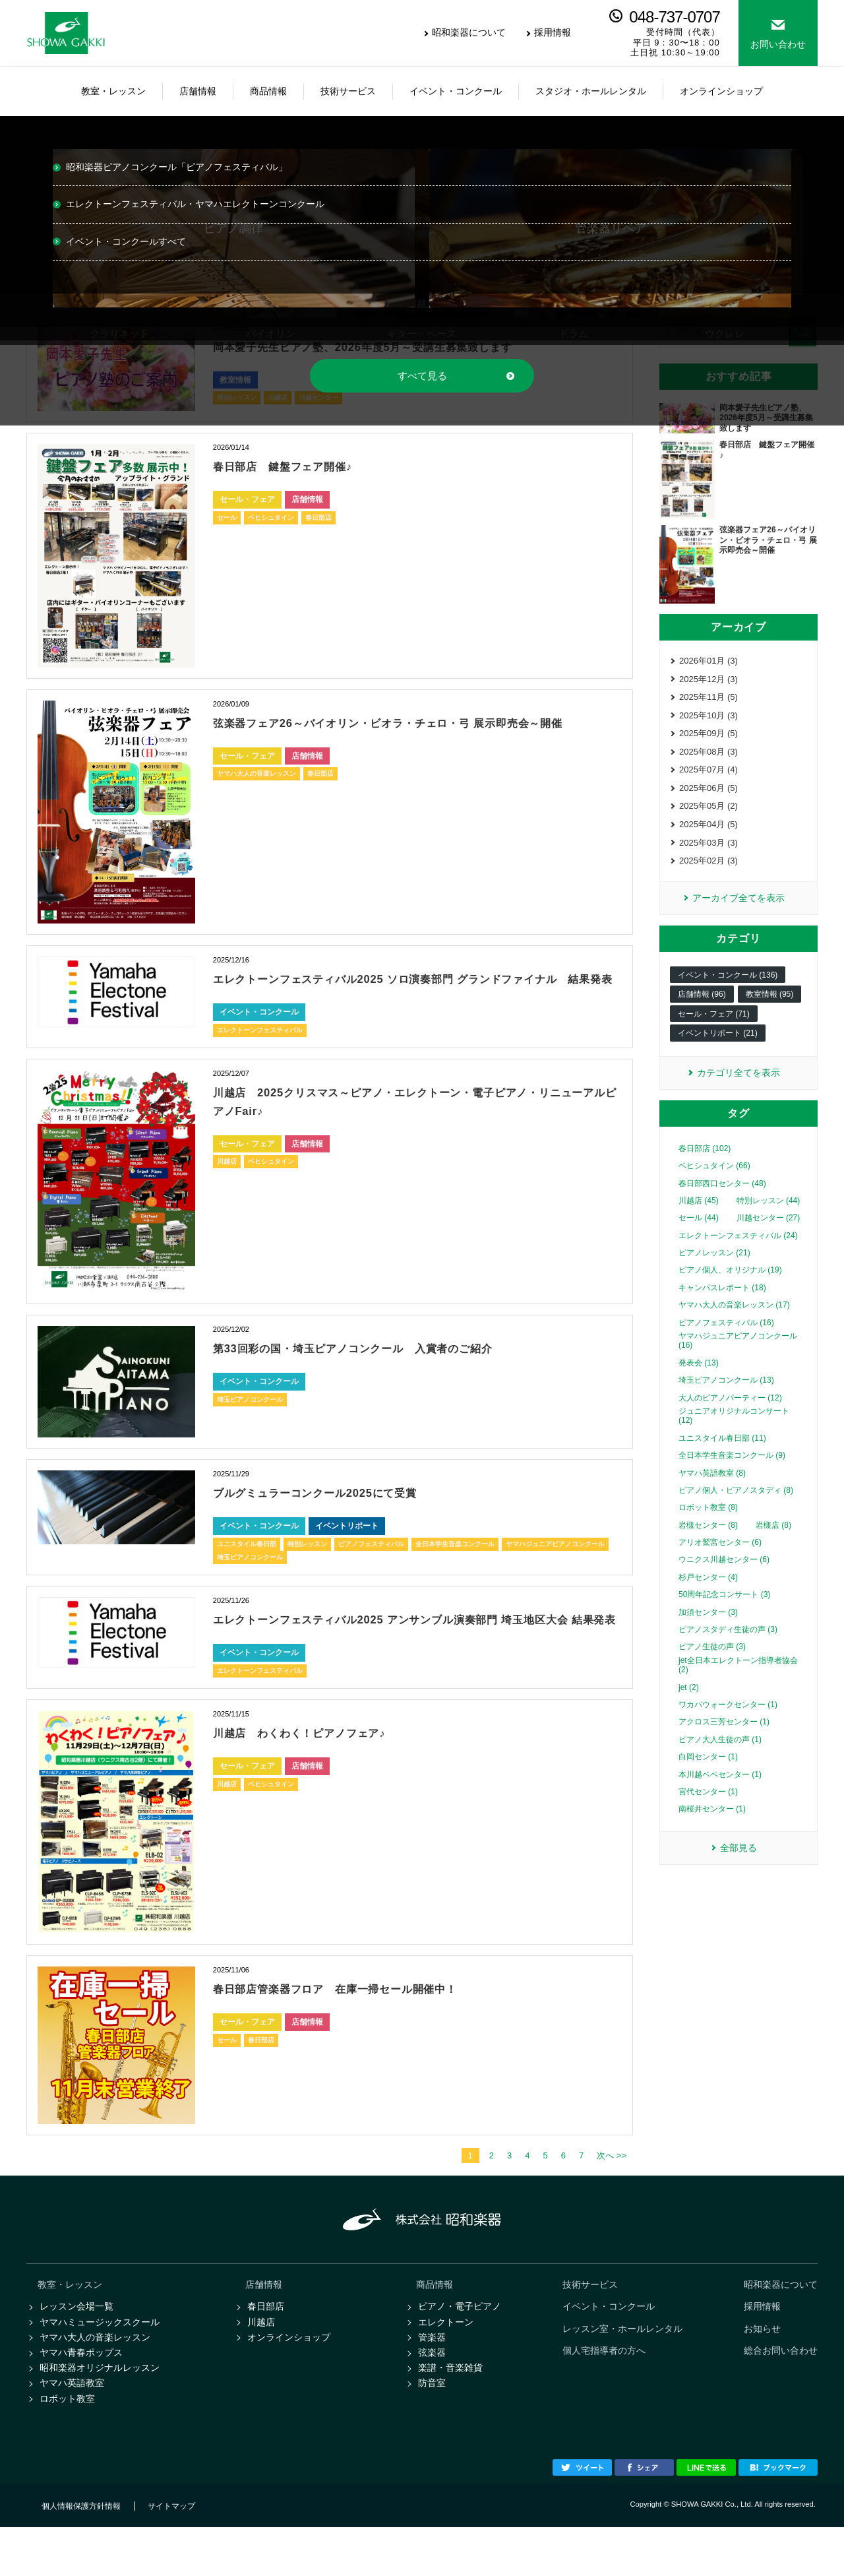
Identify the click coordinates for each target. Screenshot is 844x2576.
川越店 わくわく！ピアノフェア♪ (320, 1769)
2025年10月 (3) (708, 719)
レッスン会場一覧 (76, 2346)
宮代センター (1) (708, 1808)
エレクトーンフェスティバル (260, 1048)
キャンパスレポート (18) (722, 1304)
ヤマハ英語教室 (72, 2429)
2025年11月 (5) (708, 700)
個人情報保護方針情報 (81, 2555)
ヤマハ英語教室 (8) (712, 1489)
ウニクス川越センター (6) (723, 1576)
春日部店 (318, 517)
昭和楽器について (469, 32)
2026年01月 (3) (708, 661)
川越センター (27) (768, 1235)
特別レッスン (307, 1562)
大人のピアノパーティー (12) (730, 1414)
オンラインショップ (288, 2379)
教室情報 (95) (770, 1010)
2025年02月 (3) (708, 874)
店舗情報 (307, 499)
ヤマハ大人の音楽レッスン (256, 792)
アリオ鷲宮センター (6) (720, 1559)
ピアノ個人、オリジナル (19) (730, 1287)
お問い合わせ (778, 44)
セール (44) (698, 1235)
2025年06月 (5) (708, 797)
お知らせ (762, 2369)
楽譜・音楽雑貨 (450, 2413)
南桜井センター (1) (712, 1826)
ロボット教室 (67, 2446)
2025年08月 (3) (708, 758)
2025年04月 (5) (708, 835)
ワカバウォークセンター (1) (727, 1721)
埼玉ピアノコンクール (250, 1418)
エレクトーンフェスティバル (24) (738, 1252)
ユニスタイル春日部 (246, 1562)
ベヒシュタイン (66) (714, 1182)
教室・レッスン (70, 2323)
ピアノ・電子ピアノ (459, 2346)
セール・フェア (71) (714, 1029)
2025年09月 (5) (708, 739)
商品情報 (434, 2323)
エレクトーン (445, 2363)
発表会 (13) (698, 1380)
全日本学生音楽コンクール (455, 1562)
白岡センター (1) (708, 1773)
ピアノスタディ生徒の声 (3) (727, 1646)
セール (227, 517)
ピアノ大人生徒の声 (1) (720, 1756)
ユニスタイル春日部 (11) (722, 1455)
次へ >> (611, 2193)
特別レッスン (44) (768, 1217)
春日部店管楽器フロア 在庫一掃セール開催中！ (365, 2025)
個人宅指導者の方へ (604, 2392)
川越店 (227, 1179)
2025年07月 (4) (708, 777)
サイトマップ (171, 2555)
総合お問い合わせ (781, 2392)
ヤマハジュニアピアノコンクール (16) (737, 1357)
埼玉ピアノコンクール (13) (726, 1397)
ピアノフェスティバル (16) (726, 1339)
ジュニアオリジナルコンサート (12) (733, 1433)
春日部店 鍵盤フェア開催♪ (299, 465)
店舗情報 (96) (702, 1010)
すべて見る (422, 375)
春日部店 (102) (704, 1165)
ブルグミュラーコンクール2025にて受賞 (340, 1510)
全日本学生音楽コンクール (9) (731, 1472)
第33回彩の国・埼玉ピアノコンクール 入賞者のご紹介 (387, 1366)
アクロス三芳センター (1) (723, 1739)
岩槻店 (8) (773, 1542)
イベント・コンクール (259, 1030)
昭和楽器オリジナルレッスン (100, 2413)
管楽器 (432, 2379)
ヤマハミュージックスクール (100, 2363)
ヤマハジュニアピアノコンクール (555, 1562)
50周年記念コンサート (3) (724, 1611)
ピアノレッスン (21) (714, 1269)
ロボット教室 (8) (708, 1524)
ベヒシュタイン (271, 517)
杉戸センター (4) (708, 1594)
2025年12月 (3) (708, 680)
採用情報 (552, 32)
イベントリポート (346, 1544)
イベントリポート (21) (718, 1048)
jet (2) (688, 1704)
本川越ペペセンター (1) (720, 1791)
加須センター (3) (708, 1629)
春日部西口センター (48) (722, 1200)
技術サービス (590, 2323)
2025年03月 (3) (708, 855)
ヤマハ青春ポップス (81, 2396)
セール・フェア (247, 499)
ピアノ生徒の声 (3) (712, 1663)
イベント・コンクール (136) (727, 990)
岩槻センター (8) (708, 1542)
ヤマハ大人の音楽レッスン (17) (734, 1322)
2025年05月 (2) (708, 816)
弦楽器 (432, 2396)
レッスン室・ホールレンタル (622, 2369)
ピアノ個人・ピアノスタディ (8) (735, 1507)
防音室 (432, 2429)
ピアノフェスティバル (371, 1562)
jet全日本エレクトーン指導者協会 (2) (738, 1682)
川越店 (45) (698, 1217)
